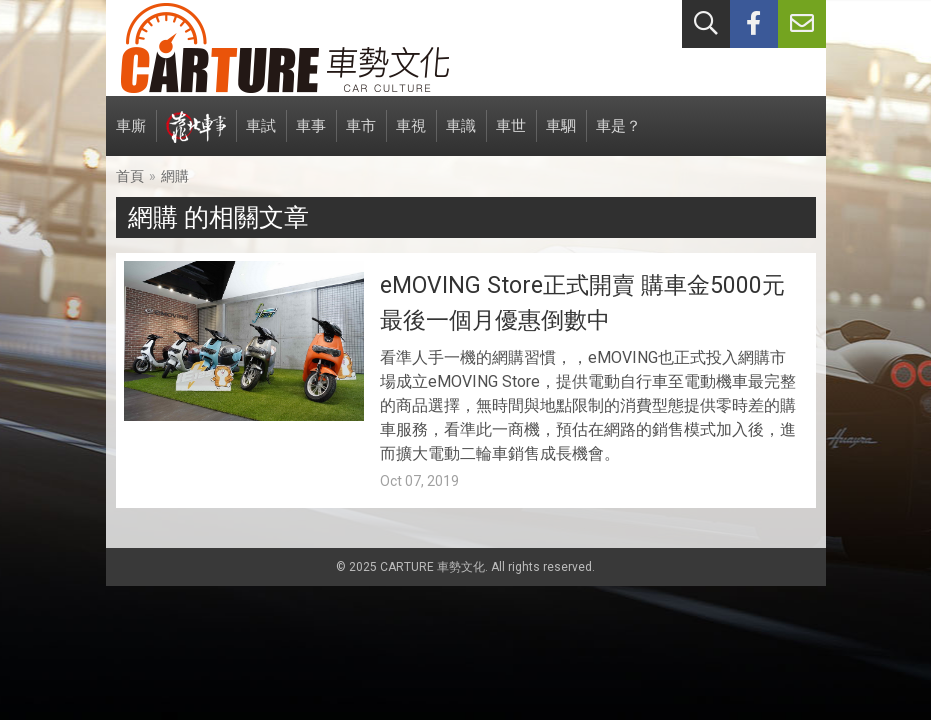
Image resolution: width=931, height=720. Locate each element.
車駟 (561, 136)
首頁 (130, 176)
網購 (175, 176)
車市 (361, 136)
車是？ (618, 136)
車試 (261, 136)
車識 (461, 136)
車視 (411, 136)
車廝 (131, 136)
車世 (511, 136)
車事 (311, 136)
